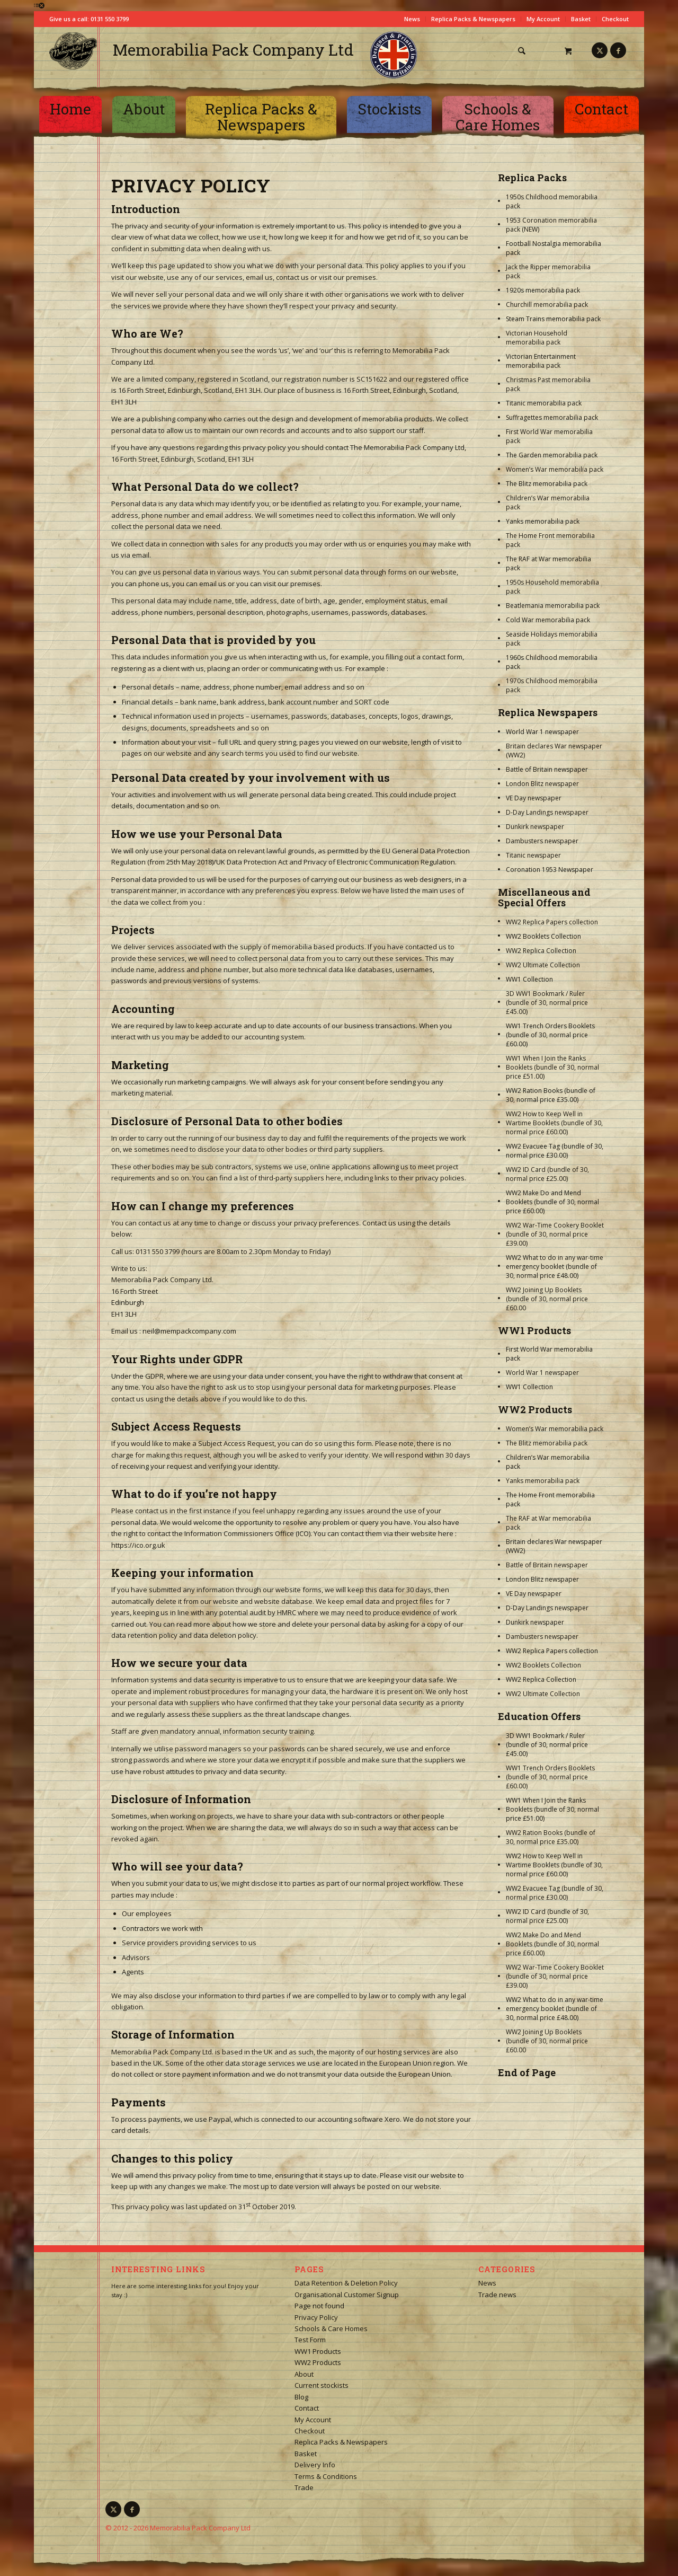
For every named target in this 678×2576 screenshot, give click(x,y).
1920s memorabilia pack (543, 290)
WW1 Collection (529, 979)
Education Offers (539, 1716)
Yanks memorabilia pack (542, 521)
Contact (307, 2408)
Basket (581, 19)
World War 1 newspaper (542, 731)
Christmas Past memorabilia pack (548, 384)
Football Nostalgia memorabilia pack (553, 248)
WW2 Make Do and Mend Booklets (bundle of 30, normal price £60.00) (552, 1201)
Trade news (497, 2294)
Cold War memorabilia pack (548, 619)
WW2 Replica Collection (541, 950)
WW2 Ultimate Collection (543, 964)
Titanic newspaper (533, 855)
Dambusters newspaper (542, 840)
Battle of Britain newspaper (547, 769)
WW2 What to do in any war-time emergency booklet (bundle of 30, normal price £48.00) (554, 1266)
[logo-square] (73, 51)
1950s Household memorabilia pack (552, 587)
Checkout (615, 19)
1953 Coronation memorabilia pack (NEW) (551, 225)
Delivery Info (315, 2464)
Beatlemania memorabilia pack (553, 605)
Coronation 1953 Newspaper (549, 869)
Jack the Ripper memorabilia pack (548, 271)
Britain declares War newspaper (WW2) (554, 751)
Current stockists (322, 2385)
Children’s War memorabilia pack (548, 502)
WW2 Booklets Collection (543, 936)
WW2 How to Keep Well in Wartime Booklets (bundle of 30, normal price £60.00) (554, 1122)
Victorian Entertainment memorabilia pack (541, 361)
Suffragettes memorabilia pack (552, 417)
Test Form (310, 2339)
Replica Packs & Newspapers (473, 19)
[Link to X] (600, 50)
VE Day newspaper (533, 797)
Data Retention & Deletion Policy (346, 2283)
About (304, 2374)
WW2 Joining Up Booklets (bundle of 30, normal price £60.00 (547, 1298)
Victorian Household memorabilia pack (536, 338)
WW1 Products (534, 1330)
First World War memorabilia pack (549, 436)
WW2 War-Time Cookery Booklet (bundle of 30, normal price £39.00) (555, 1234)
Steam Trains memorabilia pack (553, 318)
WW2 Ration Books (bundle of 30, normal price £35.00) (550, 1095)
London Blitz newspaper (542, 783)
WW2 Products (535, 1409)
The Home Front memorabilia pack (550, 540)
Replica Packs (532, 177)
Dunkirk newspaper (535, 826)
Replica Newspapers (547, 712)
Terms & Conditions (326, 2476)
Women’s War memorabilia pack (554, 469)
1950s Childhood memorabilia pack (551, 201)
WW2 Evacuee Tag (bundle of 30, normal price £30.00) (554, 1151)
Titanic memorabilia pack (544, 403)
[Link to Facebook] (618, 50)
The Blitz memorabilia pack (546, 483)
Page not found (319, 2305)
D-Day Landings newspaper (547, 812)
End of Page (527, 2072)
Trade (304, 2487)
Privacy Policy (316, 2317)
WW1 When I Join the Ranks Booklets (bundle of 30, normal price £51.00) (552, 1067)
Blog (301, 2397)
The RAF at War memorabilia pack (548, 563)
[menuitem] (525, 51)
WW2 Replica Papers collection (552, 922)
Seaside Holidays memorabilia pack (551, 639)
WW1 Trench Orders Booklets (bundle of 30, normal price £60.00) (550, 1034)
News (412, 19)
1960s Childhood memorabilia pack (551, 662)
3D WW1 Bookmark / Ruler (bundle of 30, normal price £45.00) (547, 1002)
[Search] (521, 51)
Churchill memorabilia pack (547, 304)
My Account (543, 19)
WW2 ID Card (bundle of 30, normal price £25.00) (547, 1174)
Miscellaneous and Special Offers (544, 897)
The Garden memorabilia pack (551, 455)
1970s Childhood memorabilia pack (551, 685)
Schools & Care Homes (331, 2328)
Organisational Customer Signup (347, 2294)
